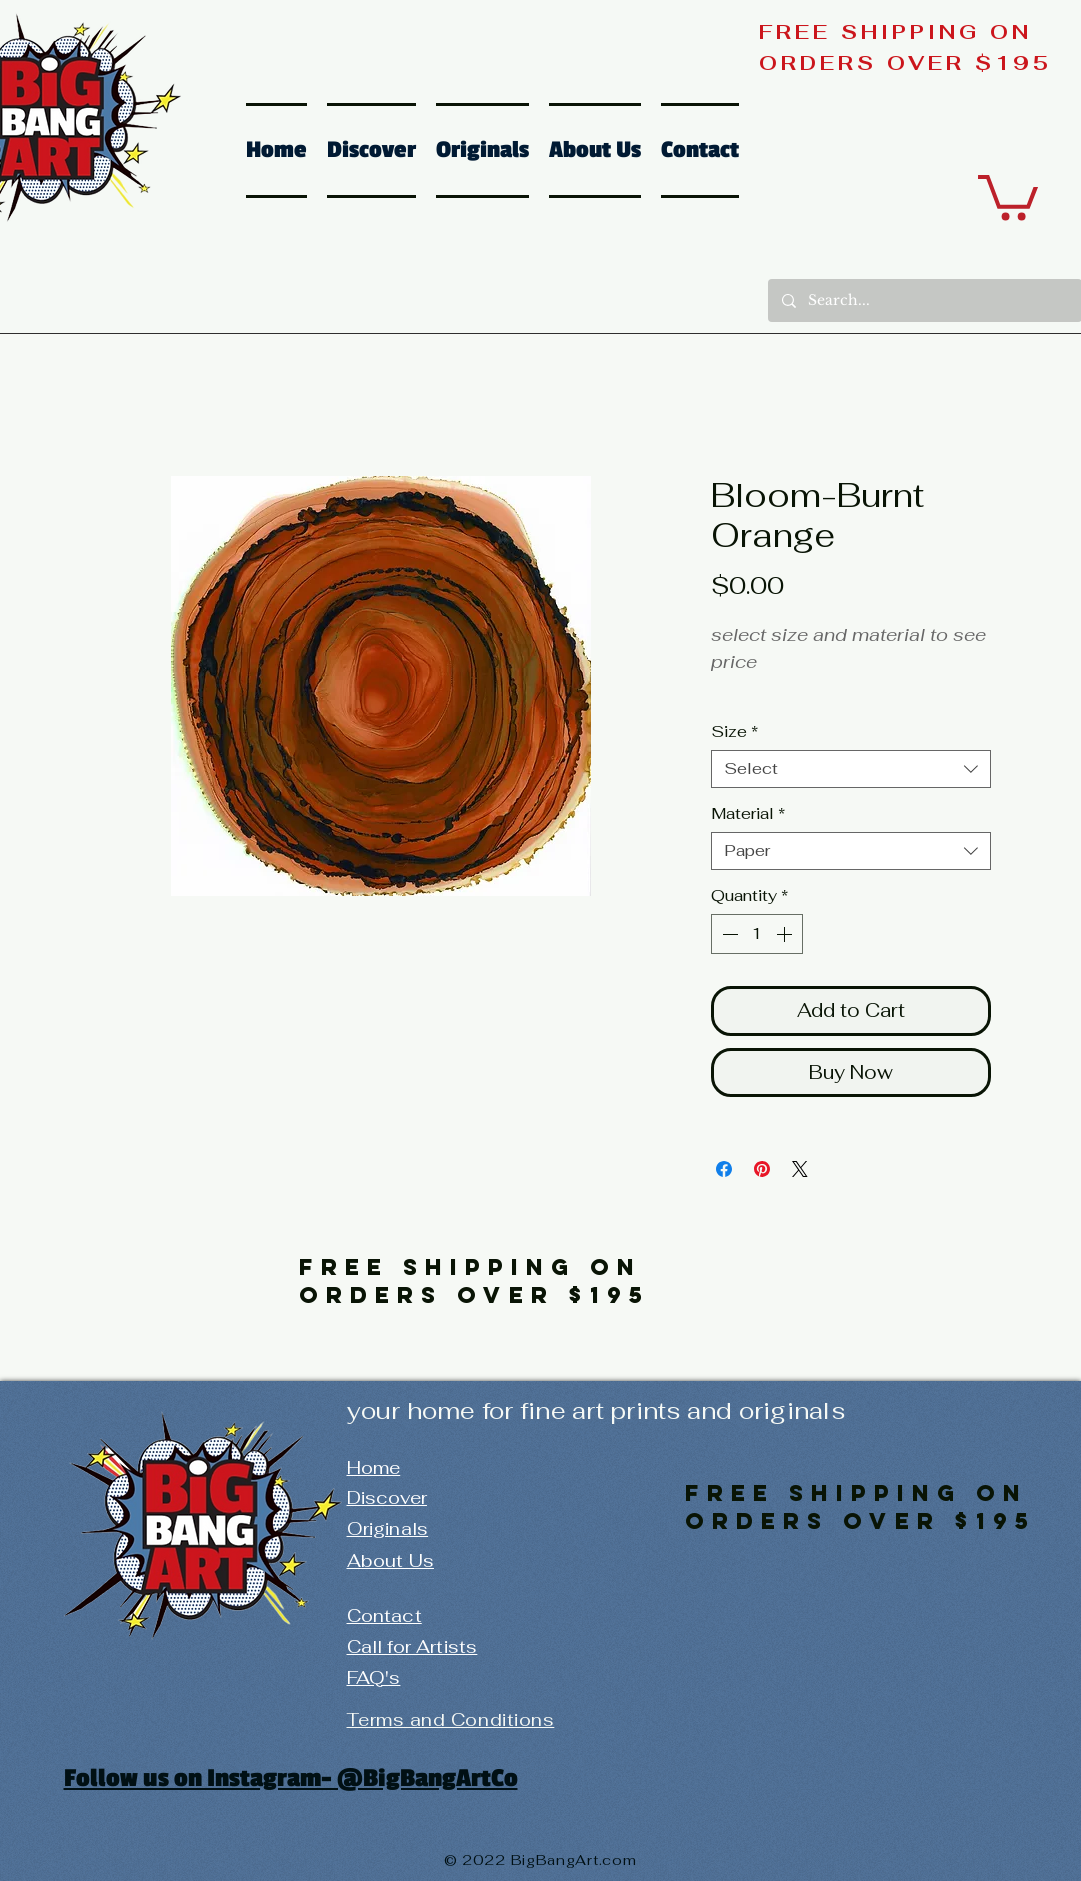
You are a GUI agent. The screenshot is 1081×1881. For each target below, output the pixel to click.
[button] (1008, 195)
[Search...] (924, 300)
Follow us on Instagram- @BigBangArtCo (291, 1778)
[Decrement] (728, 934)
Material (748, 814)
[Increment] (786, 934)
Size (734, 732)
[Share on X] (800, 1169)
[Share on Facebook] (724, 1169)
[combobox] (851, 769)
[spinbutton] (757, 934)
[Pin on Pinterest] (762, 1169)
